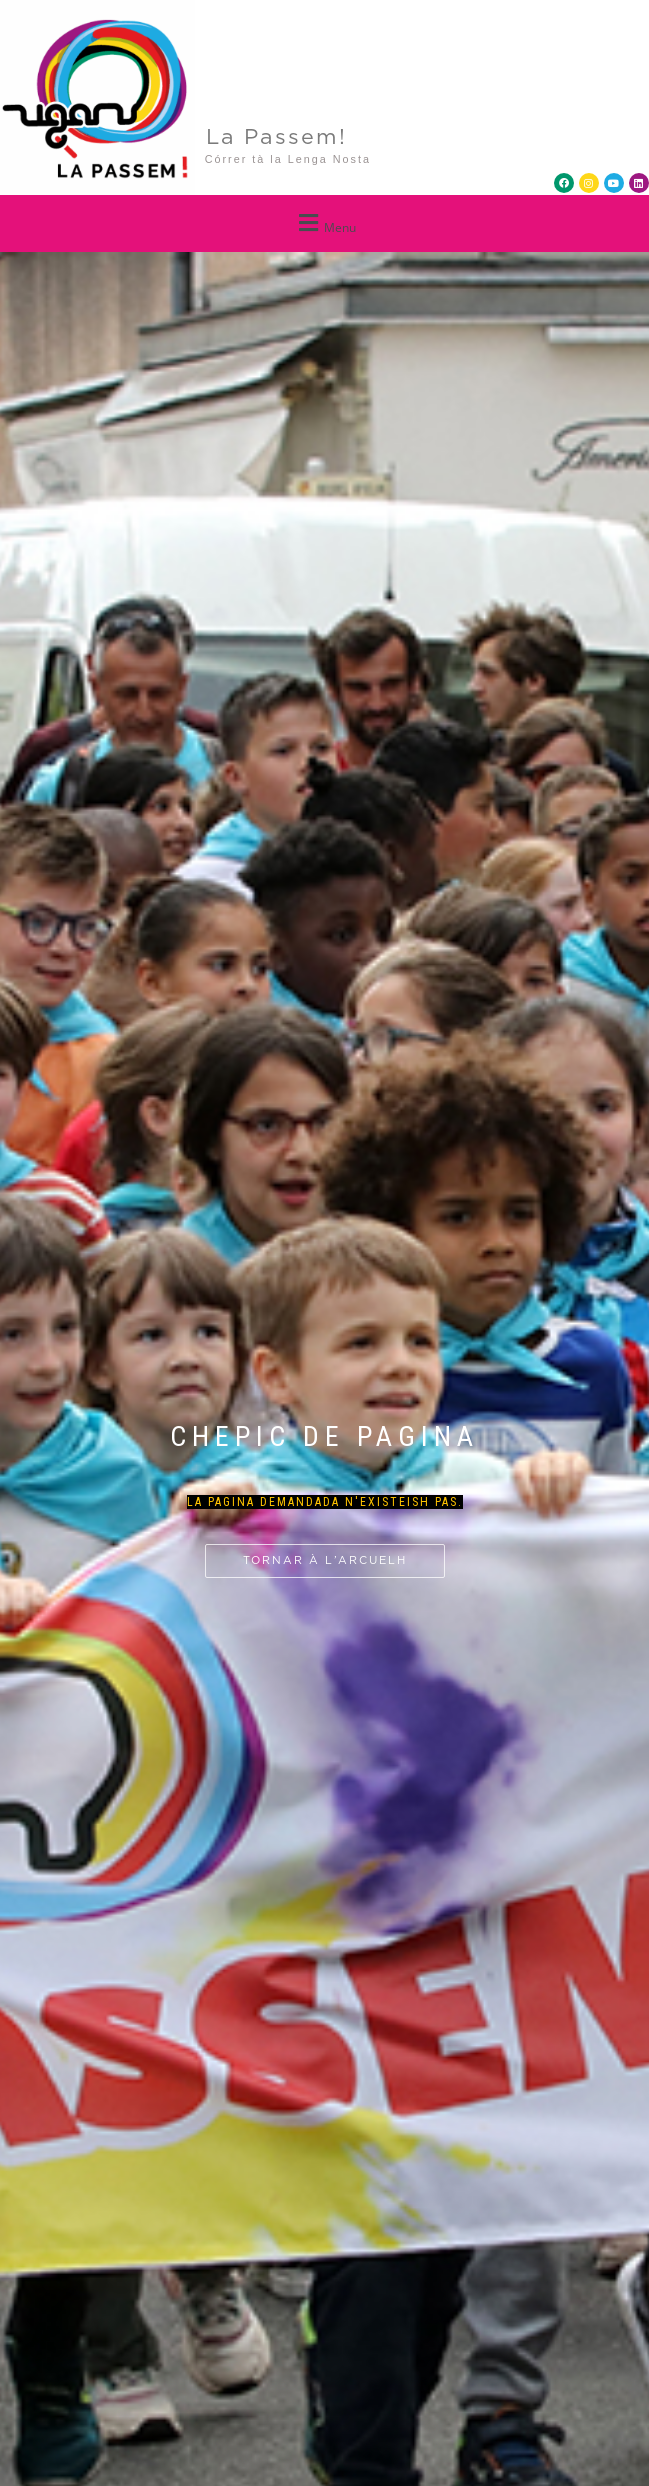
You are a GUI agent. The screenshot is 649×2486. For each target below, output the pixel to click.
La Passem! (276, 137)
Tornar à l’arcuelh (325, 1560)
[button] (324, 223)
